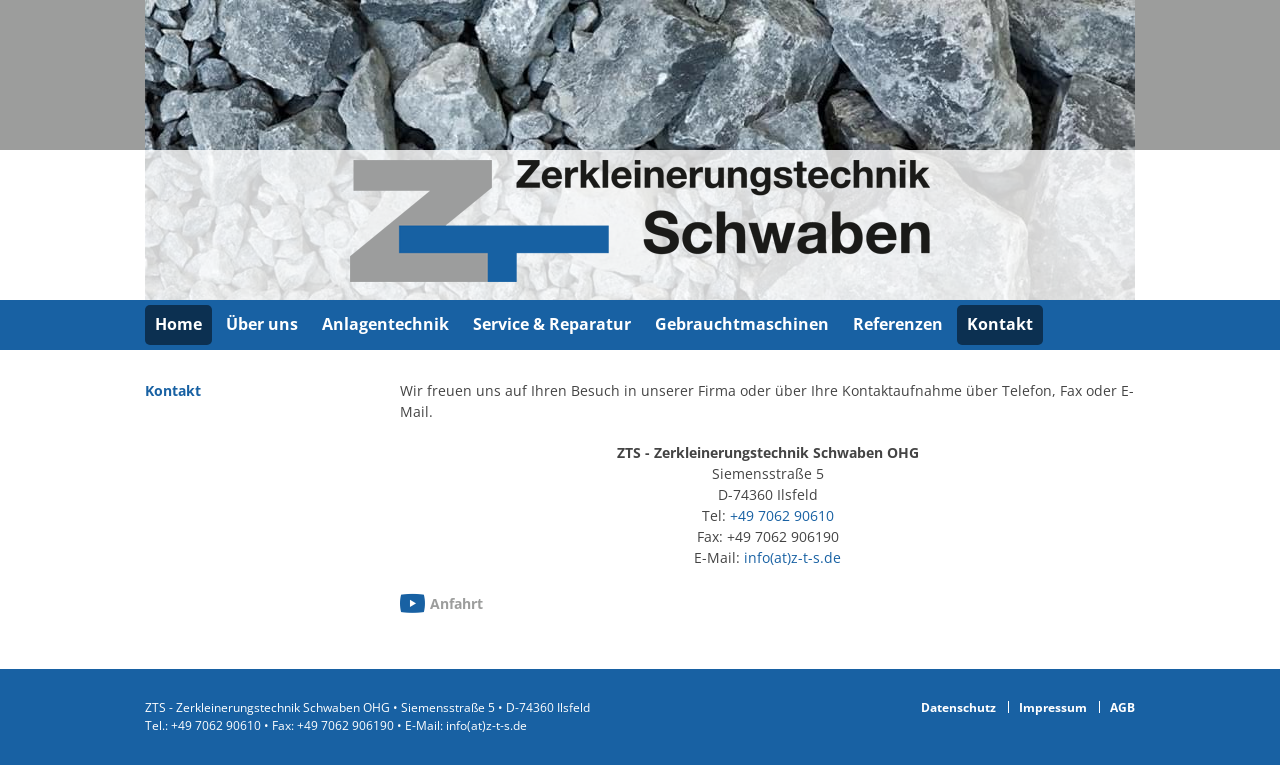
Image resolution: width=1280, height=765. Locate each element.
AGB (1122, 707)
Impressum (1053, 707)
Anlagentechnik (385, 324)
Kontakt (1000, 324)
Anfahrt (456, 603)
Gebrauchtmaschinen (742, 324)
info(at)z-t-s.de (792, 557)
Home (178, 324)
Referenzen (898, 324)
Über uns (262, 324)
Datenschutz (958, 707)
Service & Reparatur (552, 324)
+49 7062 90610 (782, 515)
